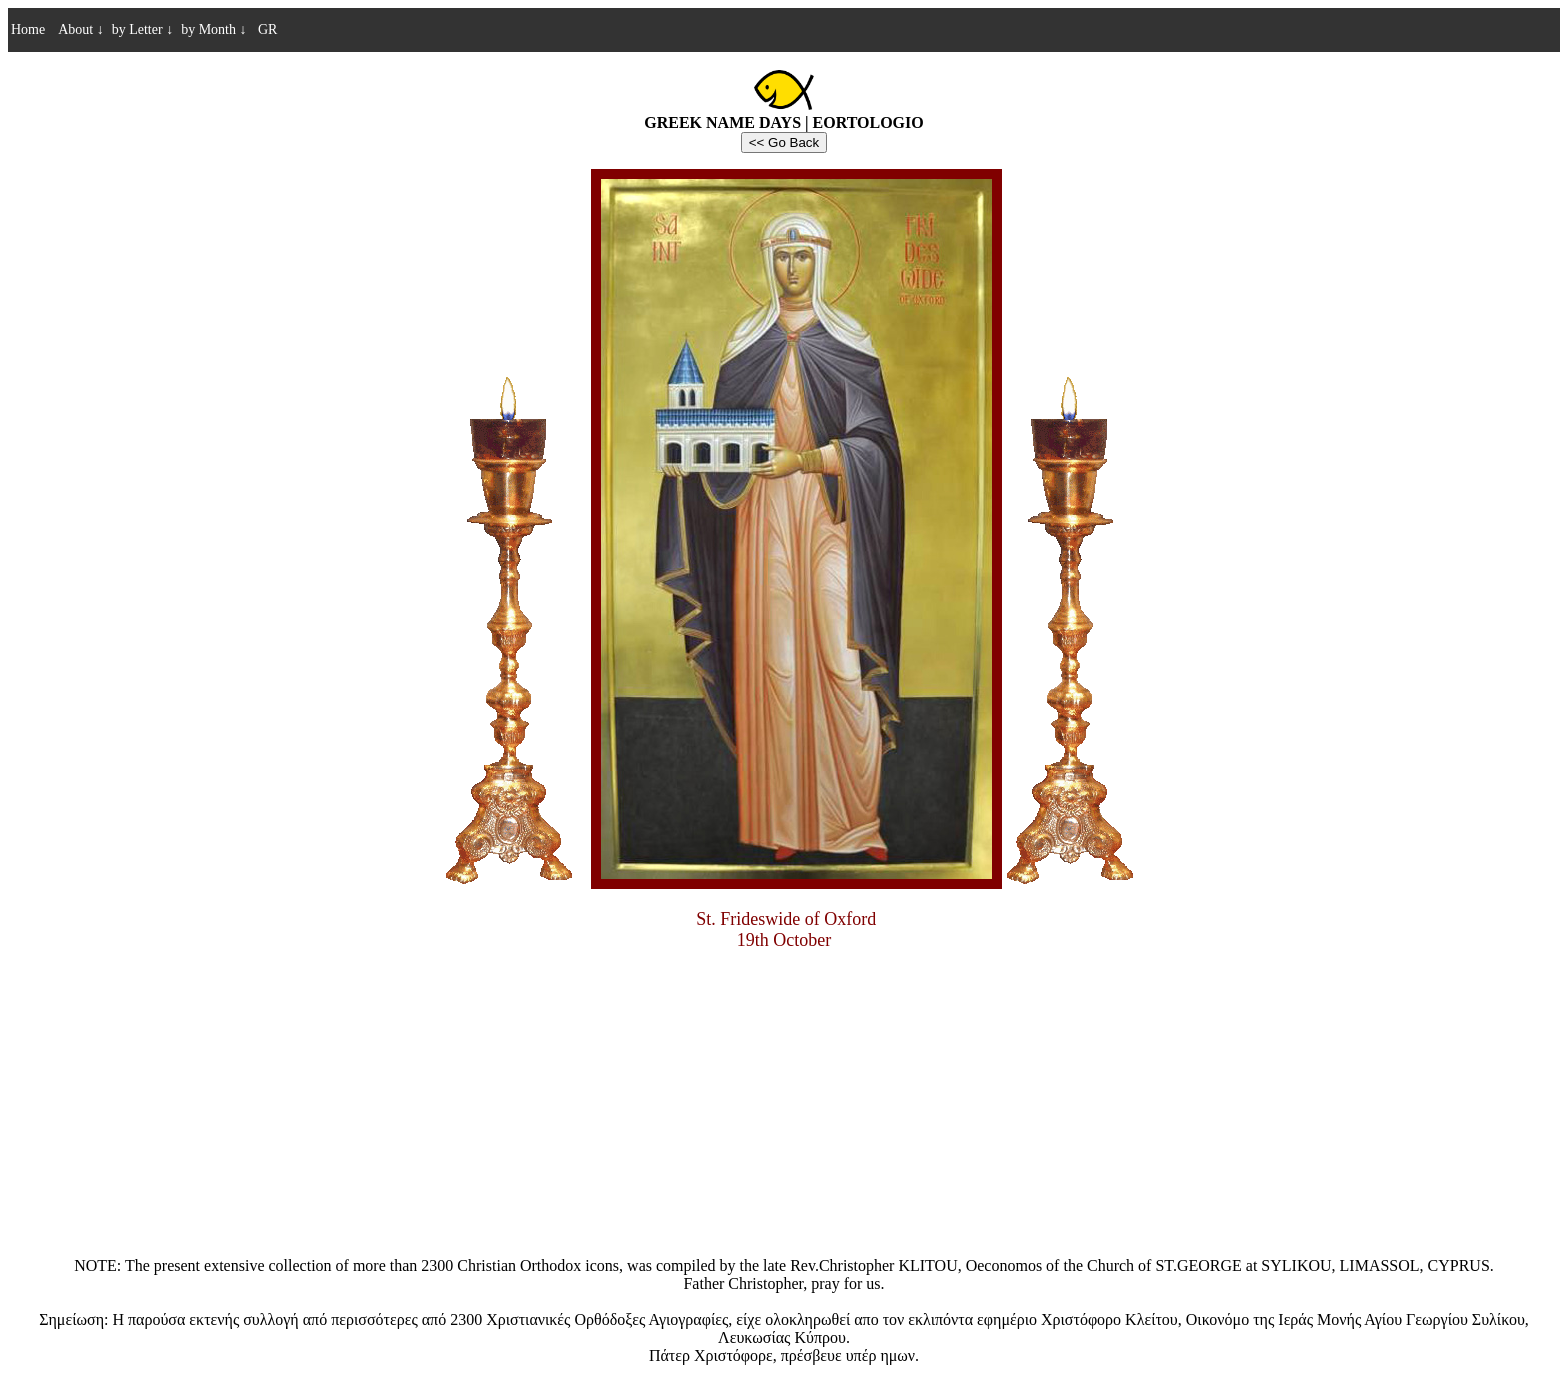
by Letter (142, 29)
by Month (213, 29)
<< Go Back (784, 142)
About (81, 29)
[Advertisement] (784, 1107)
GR (265, 29)
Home (28, 29)
